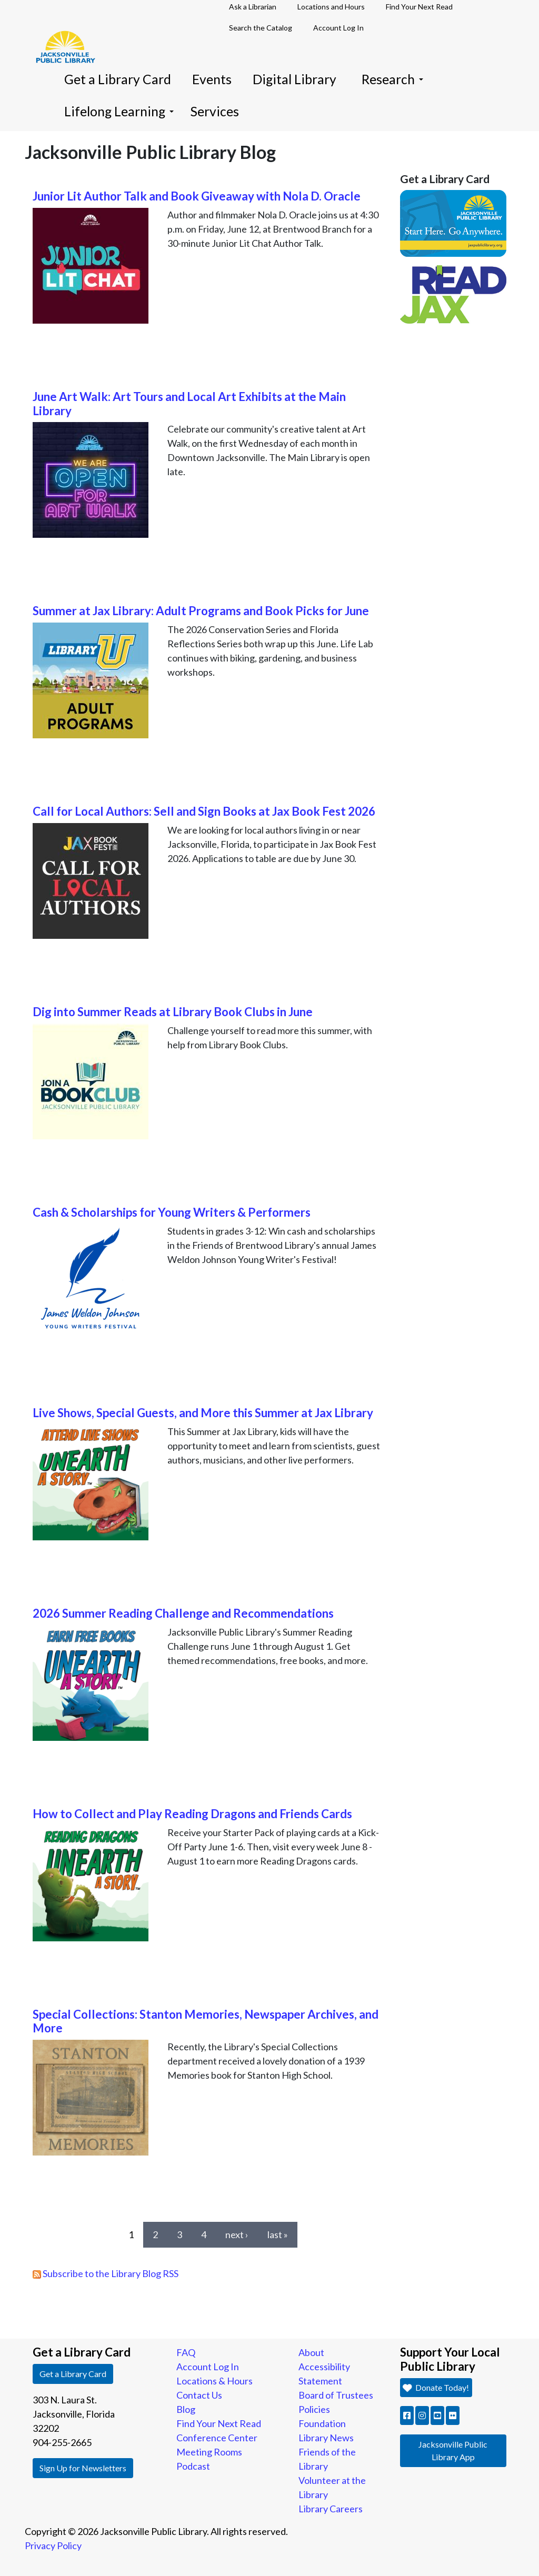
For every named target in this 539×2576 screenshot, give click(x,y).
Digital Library (294, 79)
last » (277, 2234)
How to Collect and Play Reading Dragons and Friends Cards (192, 1814)
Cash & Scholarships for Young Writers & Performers (172, 1212)
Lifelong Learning (119, 111)
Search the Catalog (260, 27)
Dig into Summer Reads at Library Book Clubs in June (173, 1012)
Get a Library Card (117, 79)
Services (215, 111)
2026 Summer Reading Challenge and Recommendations (183, 1613)
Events (212, 79)
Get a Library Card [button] (72, 2374)
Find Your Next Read (218, 2423)
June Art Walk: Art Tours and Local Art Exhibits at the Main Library (189, 403)
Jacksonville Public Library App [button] (452, 2450)
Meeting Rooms (209, 2452)
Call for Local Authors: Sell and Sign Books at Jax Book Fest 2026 (204, 811)
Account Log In (338, 27)
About (311, 2352)
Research (392, 79)
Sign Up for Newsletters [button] (82, 2468)
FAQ (185, 2352)
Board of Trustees (335, 2395)
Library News (326, 2437)
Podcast (193, 2466)
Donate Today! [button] (435, 2387)
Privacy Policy (53, 2545)
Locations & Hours (214, 2381)
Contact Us (199, 2395)
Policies (314, 2409)
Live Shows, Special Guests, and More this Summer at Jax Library (203, 1413)
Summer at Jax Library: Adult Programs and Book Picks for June (201, 611)
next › (236, 2234)
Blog (185, 2409)
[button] (407, 2415)
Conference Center (216, 2437)
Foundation (322, 2423)
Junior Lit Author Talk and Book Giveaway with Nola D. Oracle (197, 196)
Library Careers (330, 2508)
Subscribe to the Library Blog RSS (105, 2273)
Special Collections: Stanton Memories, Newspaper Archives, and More (205, 2021)
